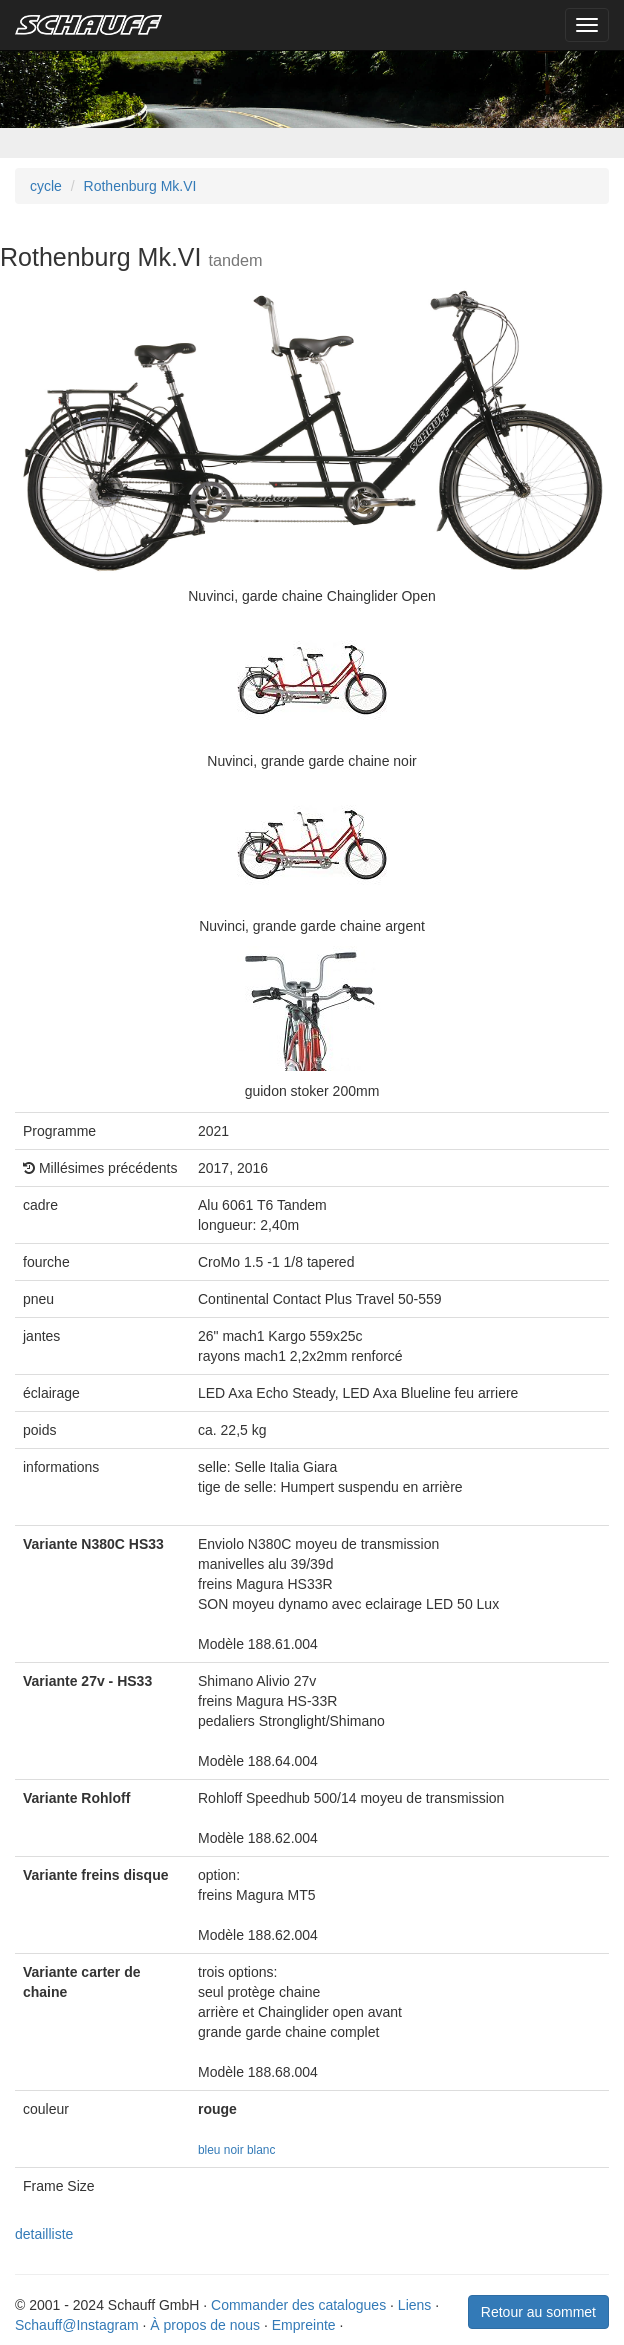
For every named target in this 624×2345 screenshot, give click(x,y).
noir (234, 2150)
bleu (209, 2150)
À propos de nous (205, 2325)
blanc (261, 2150)
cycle (46, 186)
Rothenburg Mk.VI (140, 186)
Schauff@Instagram (77, 2325)
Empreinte (304, 2325)
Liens (414, 2305)
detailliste (44, 2234)
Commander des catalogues (298, 2305)
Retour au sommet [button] (538, 2312)
